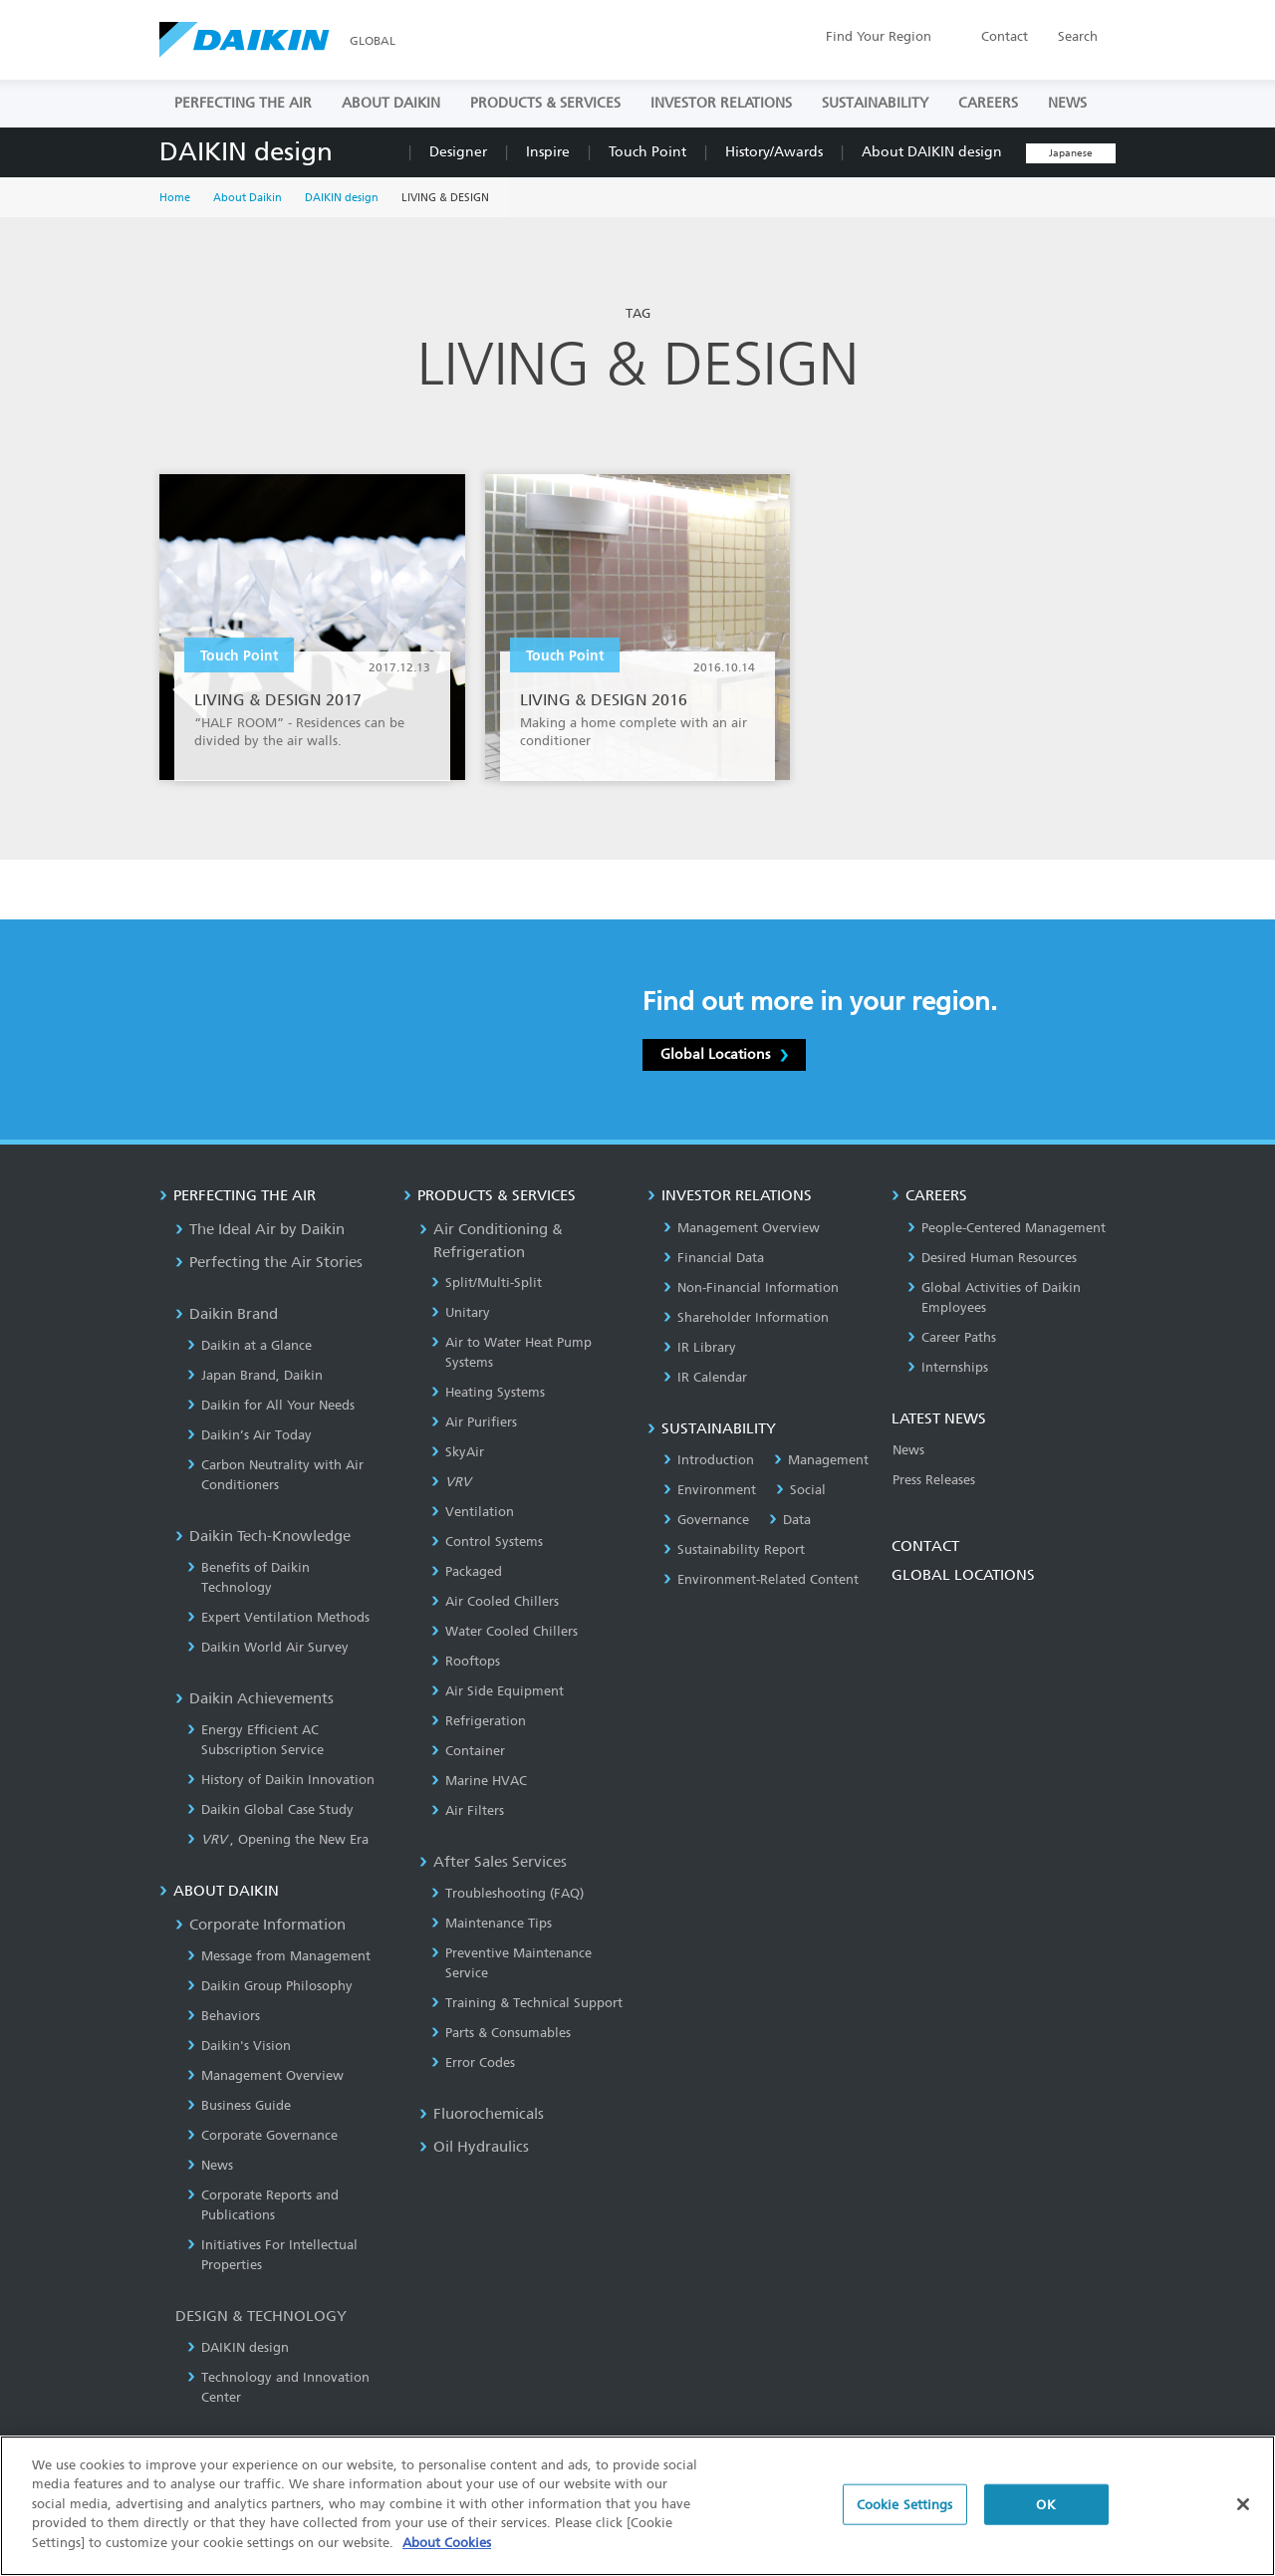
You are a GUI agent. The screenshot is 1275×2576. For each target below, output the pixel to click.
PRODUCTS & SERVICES (545, 103)
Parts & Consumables (501, 2032)
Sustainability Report (734, 1549)
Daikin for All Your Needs (271, 1405)
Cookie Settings (905, 2518)
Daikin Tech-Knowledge (263, 1536)
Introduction (708, 1459)
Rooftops (465, 1661)
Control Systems (487, 1541)
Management (821, 1459)
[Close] (1243, 2518)
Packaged (466, 1571)
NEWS (1067, 103)
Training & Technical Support (527, 2002)
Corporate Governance (262, 2135)
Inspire (548, 151)
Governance (706, 1519)
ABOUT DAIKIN (391, 103)
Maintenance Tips (491, 1923)
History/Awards (774, 151)
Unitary (460, 1312)
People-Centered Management (1006, 1227)
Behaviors (223, 2015)
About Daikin (247, 197)
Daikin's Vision (239, 2045)
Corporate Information (260, 1924)
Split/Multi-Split (486, 1282)
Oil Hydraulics (474, 2147)
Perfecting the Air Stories (269, 1262)
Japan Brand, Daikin (255, 1375)
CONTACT (925, 1546)
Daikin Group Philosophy (270, 1985)
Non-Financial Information (751, 1287)
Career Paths (951, 1337)
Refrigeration (478, 1720)
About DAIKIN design (932, 151)
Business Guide (239, 2105)
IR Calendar (705, 1377)
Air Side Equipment (497, 1690)
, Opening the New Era (278, 1839)
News (210, 2165)
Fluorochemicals (481, 2114)
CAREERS (988, 103)
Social (801, 1489)
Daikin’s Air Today (249, 1434)
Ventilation (472, 1511)
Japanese (1071, 153)
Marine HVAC (479, 1780)
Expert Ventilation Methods (278, 1617)
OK (1045, 2518)
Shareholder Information (746, 1317)
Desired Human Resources (992, 1257)
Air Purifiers (474, 1422)
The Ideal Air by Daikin (260, 1229)
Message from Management (279, 1955)
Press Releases (933, 1479)
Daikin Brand (226, 1314)
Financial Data (713, 1257)
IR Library (699, 1347)
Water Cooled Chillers (504, 1631)
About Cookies (446, 2557)
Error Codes (473, 2062)
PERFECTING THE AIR (243, 103)
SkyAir (457, 1451)
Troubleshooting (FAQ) (507, 1893)
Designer (458, 151)
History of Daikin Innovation (281, 1779)
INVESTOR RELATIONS (721, 103)
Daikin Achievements (254, 1698)
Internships (947, 1367)
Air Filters (467, 1810)
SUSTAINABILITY (875, 103)
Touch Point (647, 151)
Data (790, 1519)
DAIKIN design (246, 151)
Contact (1004, 36)
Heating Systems (488, 1392)
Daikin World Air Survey (268, 1647)
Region (878, 36)
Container (468, 1750)
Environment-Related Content (761, 1579)
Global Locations (724, 1054)
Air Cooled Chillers (495, 1601)
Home (174, 197)
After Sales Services (493, 1862)
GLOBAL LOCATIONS (963, 1575)
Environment (709, 1489)
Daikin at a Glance (249, 1345)
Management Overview (265, 2075)
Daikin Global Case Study (270, 1809)
